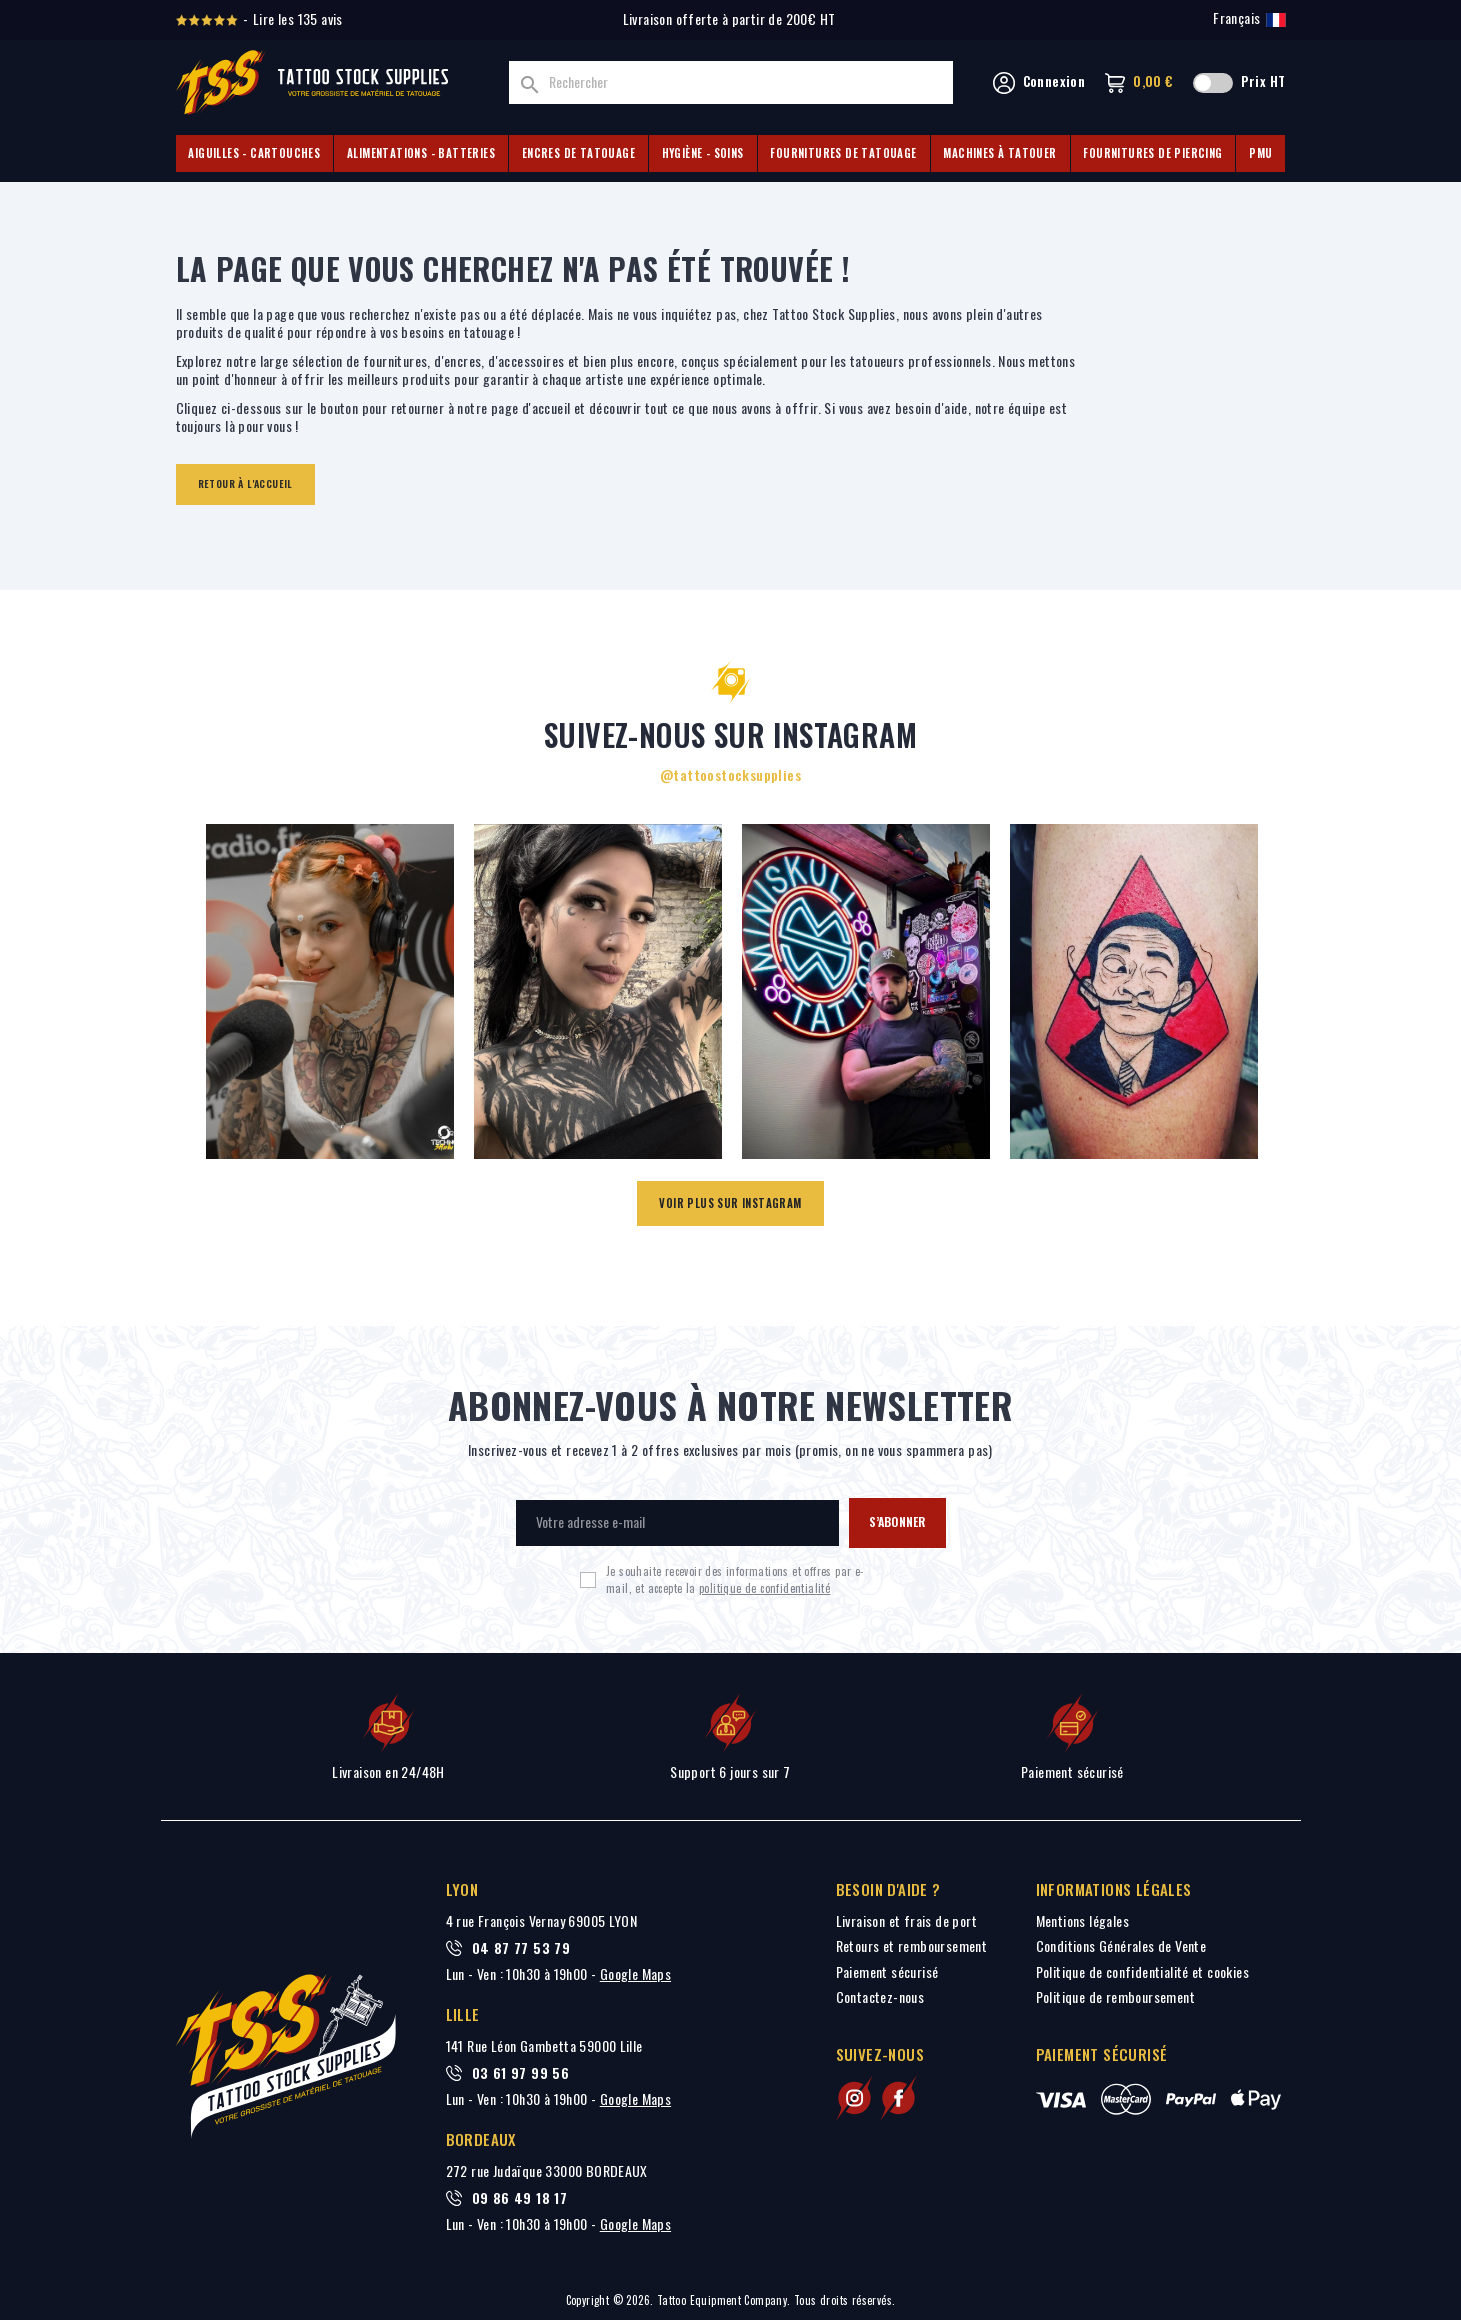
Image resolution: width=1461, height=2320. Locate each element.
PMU (1260, 153)
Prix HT (1263, 82)
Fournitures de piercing (1152, 153)
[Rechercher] (731, 82)
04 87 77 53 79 (521, 1948)
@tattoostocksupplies (730, 775)
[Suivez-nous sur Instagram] (854, 2098)
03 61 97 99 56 (521, 2073)
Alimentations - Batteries (421, 153)
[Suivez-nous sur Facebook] (898, 2098)
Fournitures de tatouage (843, 153)
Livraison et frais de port (906, 1920)
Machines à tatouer (999, 153)
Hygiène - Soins (703, 153)
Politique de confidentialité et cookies (1143, 1971)
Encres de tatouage (578, 153)
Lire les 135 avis (298, 19)
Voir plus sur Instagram (730, 1203)
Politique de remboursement (1115, 1996)
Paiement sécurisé (887, 1971)
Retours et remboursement (912, 1945)
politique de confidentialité (764, 1588)
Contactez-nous (880, 1996)
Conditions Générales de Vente (1121, 1945)
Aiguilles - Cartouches (254, 153)
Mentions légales (1082, 1920)
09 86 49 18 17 (520, 2198)
